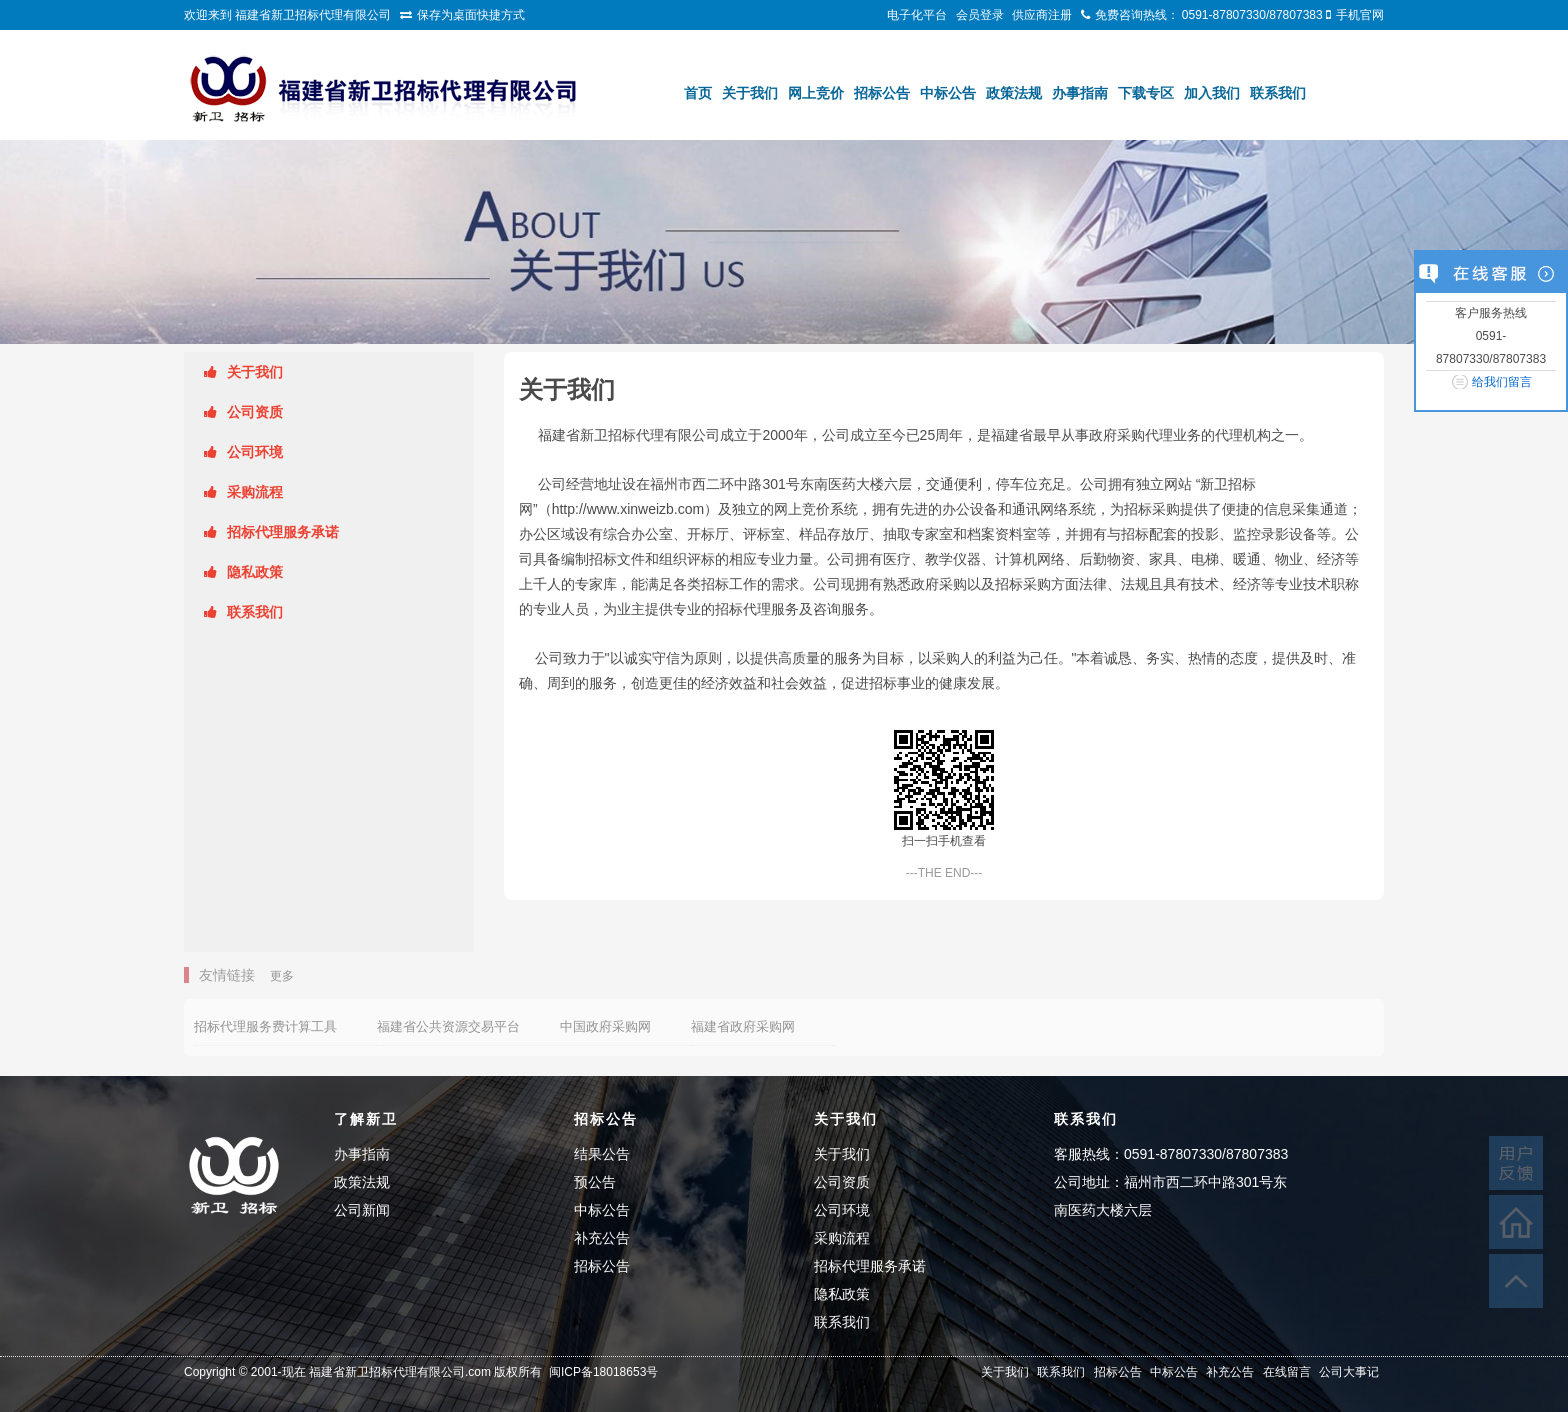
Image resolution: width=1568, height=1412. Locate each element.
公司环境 (255, 452)
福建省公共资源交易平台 (448, 1026)
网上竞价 (816, 93)
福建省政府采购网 (743, 1026)
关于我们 (750, 93)
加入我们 (1212, 93)
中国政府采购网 (605, 1026)
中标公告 (948, 93)
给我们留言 (1502, 382)
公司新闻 (362, 1210)
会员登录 (980, 15)
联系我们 (1278, 93)
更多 (282, 976)
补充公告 (602, 1238)
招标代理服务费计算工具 (265, 1026)
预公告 (595, 1182)
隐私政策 (255, 572)
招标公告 (882, 93)
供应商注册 (1042, 15)
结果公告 (602, 1154)
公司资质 (255, 412)
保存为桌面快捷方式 (471, 15)
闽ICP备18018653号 (603, 1372)
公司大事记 (1349, 1372)
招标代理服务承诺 (283, 532)
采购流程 (255, 492)
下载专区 (1146, 93)
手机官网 (1360, 15)
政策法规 (1014, 93)
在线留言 (1287, 1372)
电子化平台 (917, 15)
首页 (698, 93)
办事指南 (1080, 93)
